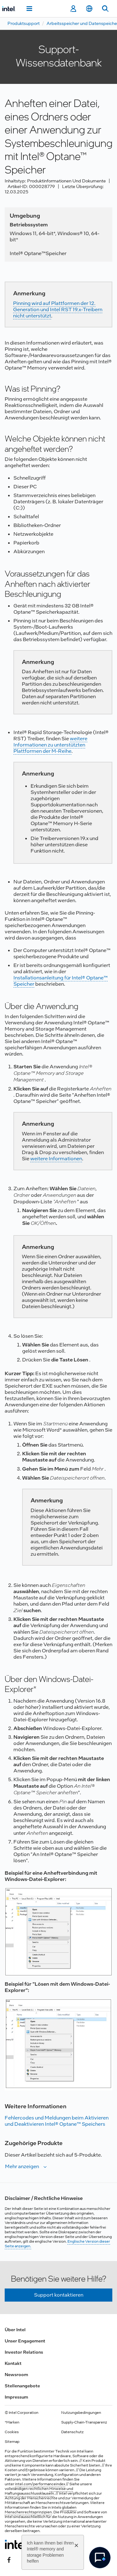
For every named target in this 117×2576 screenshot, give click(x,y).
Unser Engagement (25, 2341)
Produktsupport (23, 23)
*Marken (12, 2422)
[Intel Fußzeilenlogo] (17, 2544)
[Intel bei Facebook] (9, 2559)
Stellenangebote (22, 2386)
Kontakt (13, 2363)
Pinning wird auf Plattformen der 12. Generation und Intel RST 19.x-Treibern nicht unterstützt (57, 309)
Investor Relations (24, 2352)
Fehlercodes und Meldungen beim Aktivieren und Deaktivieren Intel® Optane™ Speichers (57, 2120)
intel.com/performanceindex (40, 2484)
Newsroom (16, 2374)
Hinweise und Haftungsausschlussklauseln (39, 2491)
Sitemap (12, 2441)
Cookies (12, 2431)
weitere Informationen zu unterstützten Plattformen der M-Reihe (50, 744)
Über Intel (15, 2329)
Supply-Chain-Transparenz (84, 2422)
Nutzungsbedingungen (81, 2412)
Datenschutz (72, 2431)
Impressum (16, 2397)
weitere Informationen (56, 1158)
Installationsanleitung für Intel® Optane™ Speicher (60, 980)
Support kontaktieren (58, 2295)
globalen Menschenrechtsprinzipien (40, 2510)
